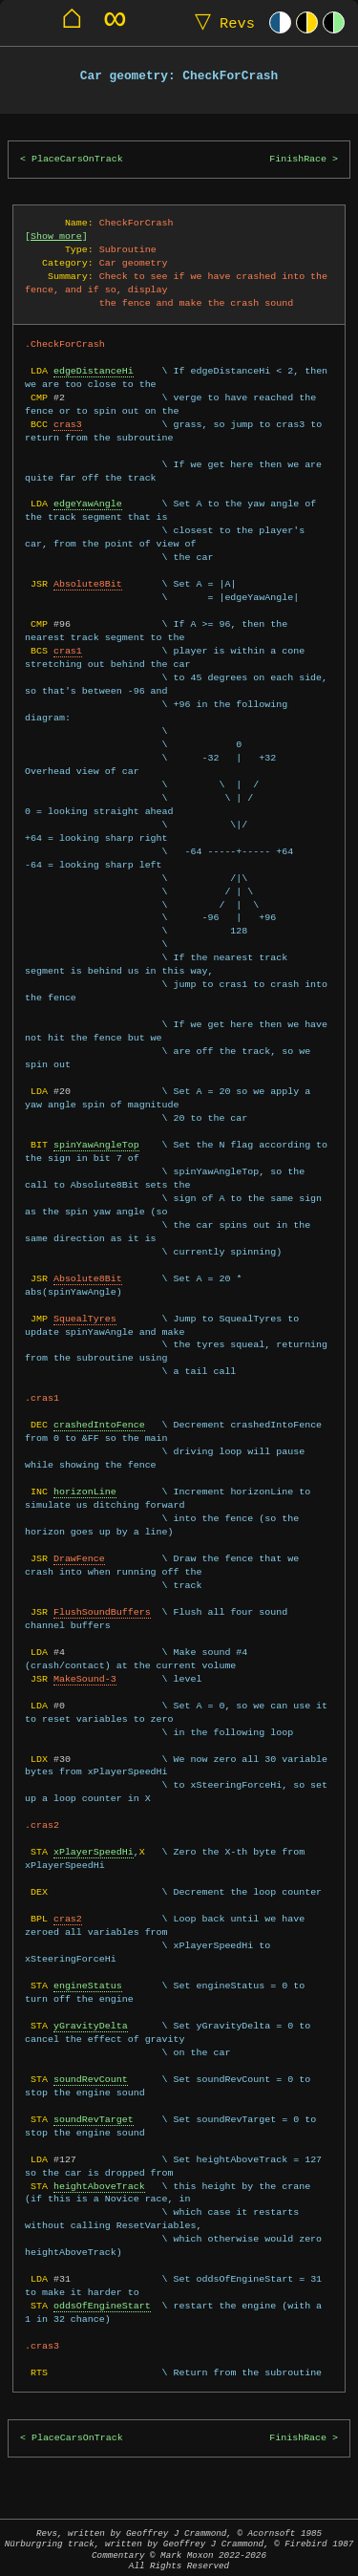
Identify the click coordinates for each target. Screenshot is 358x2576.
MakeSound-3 (84, 1678)
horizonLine (84, 1491)
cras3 (67, 424)
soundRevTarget (93, 2119)
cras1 (67, 650)
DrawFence (79, 1558)
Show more (56, 236)
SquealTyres (84, 1318)
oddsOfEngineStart (102, 2305)
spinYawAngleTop (96, 1144)
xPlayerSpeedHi (93, 1851)
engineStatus (87, 1985)
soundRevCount (90, 2079)
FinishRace (297, 159)
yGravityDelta (90, 2025)
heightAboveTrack (99, 2186)
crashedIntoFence (99, 1424)
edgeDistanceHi (93, 370)
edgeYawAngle (87, 503)
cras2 (67, 1918)
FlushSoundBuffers (102, 1612)
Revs (220, 22)
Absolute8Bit (87, 583)
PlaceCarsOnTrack (77, 159)
